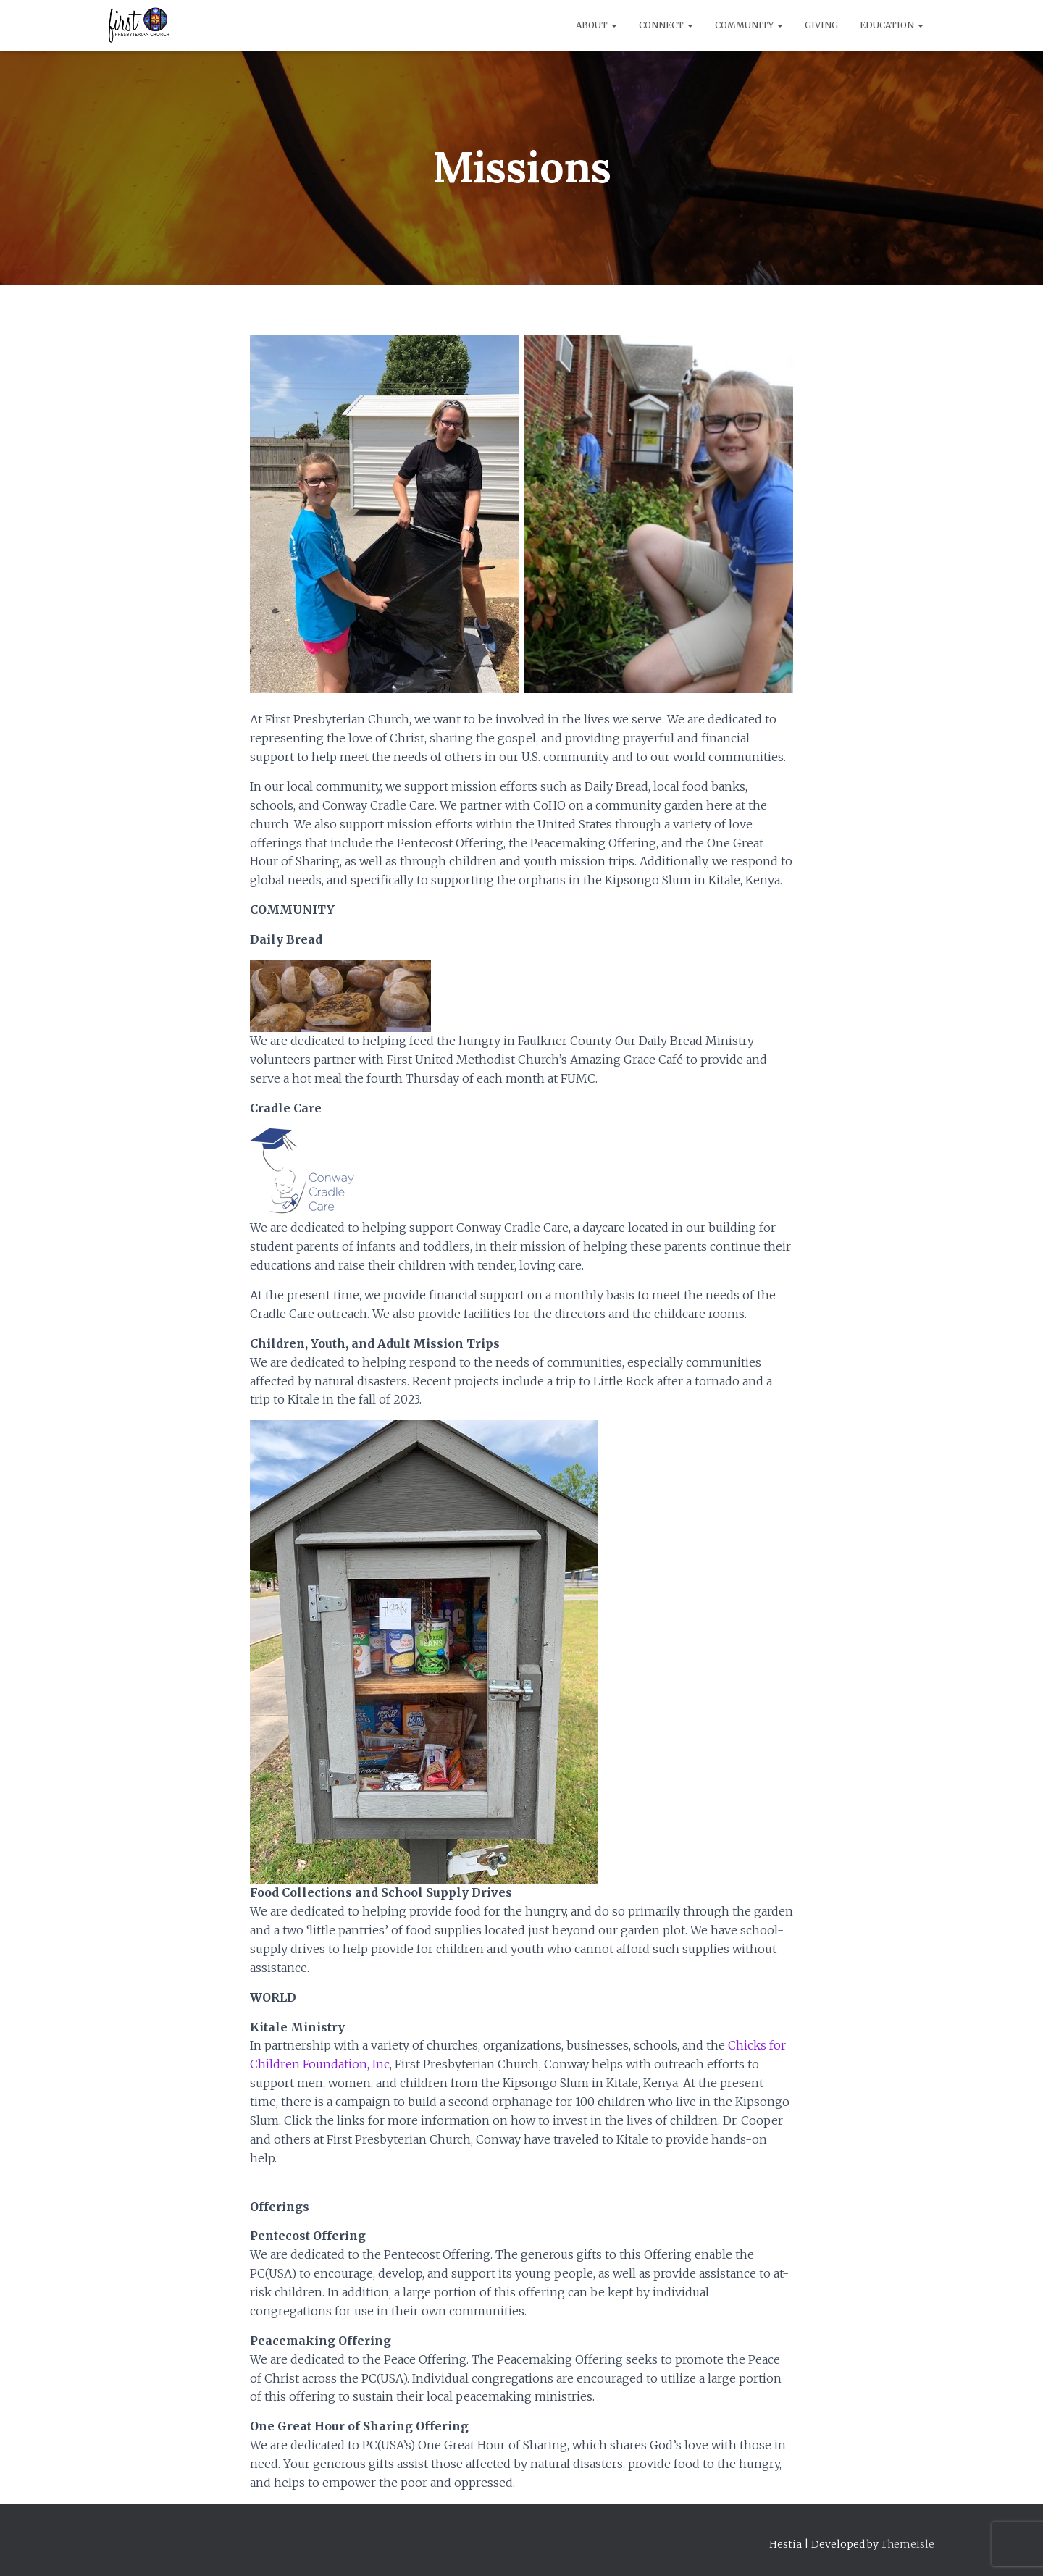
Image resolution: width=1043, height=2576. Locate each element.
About (596, 25)
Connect (666, 25)
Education (891, 25)
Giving (821, 25)
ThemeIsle (907, 2544)
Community (749, 25)
